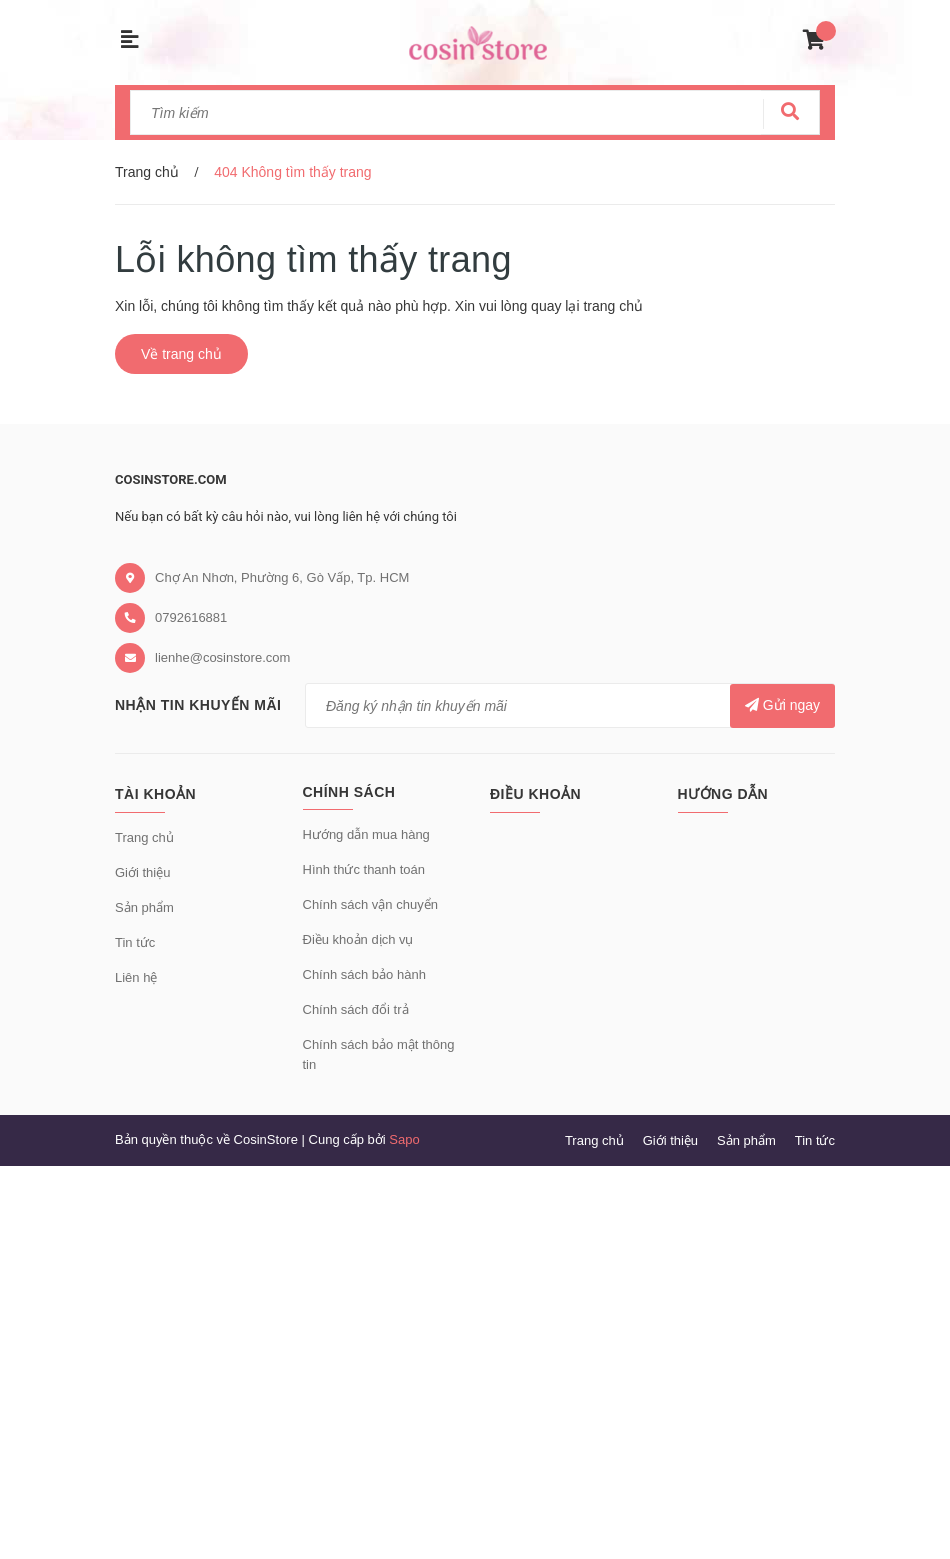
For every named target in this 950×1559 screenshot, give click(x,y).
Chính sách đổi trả (356, 1009)
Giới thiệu (142, 872)
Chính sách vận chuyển (370, 904)
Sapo (404, 1139)
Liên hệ (136, 977)
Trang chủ (144, 837)
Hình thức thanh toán (364, 869)
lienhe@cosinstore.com (222, 657)
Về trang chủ (181, 354)
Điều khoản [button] (535, 794)
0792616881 (191, 617)
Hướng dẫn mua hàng (366, 834)
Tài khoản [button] (155, 794)
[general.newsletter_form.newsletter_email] (570, 705)
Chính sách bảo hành (364, 974)
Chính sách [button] (349, 792)
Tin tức (135, 942)
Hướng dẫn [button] (723, 794)
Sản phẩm (144, 907)
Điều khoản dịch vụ (358, 939)
